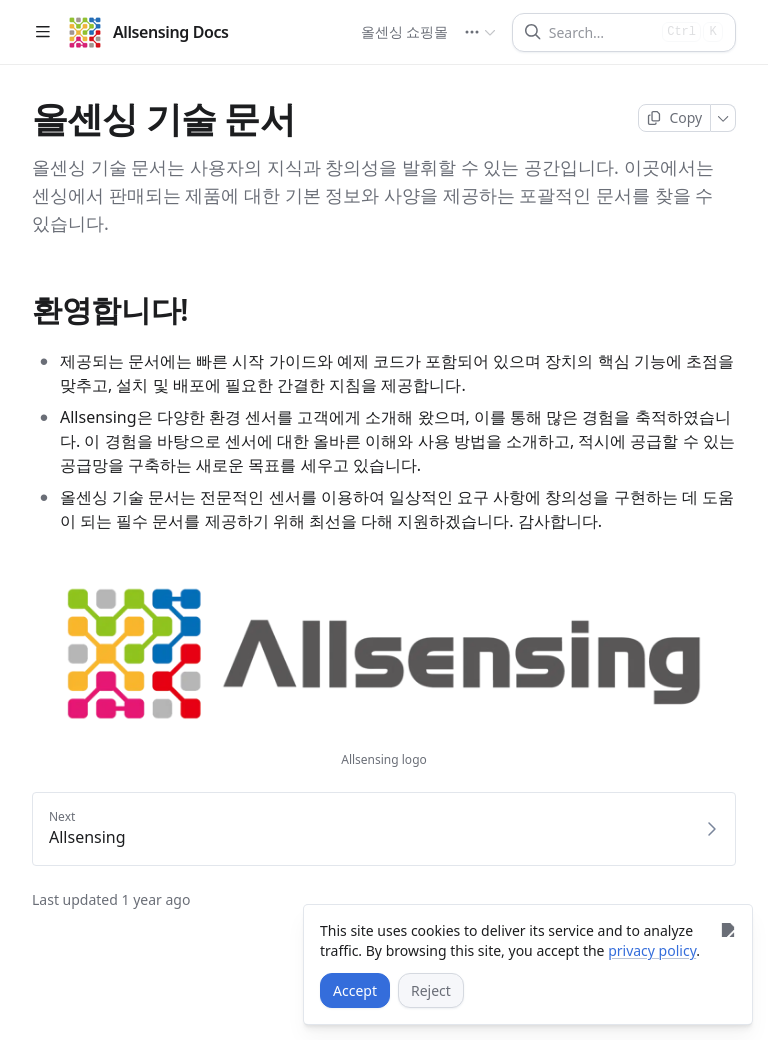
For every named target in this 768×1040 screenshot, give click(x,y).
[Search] (601, 32)
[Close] (727, 929)
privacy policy (652, 950)
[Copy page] (674, 118)
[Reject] (431, 990)
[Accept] (355, 990)
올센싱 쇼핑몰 (404, 31)
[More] (723, 118)
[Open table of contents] (42, 32)
